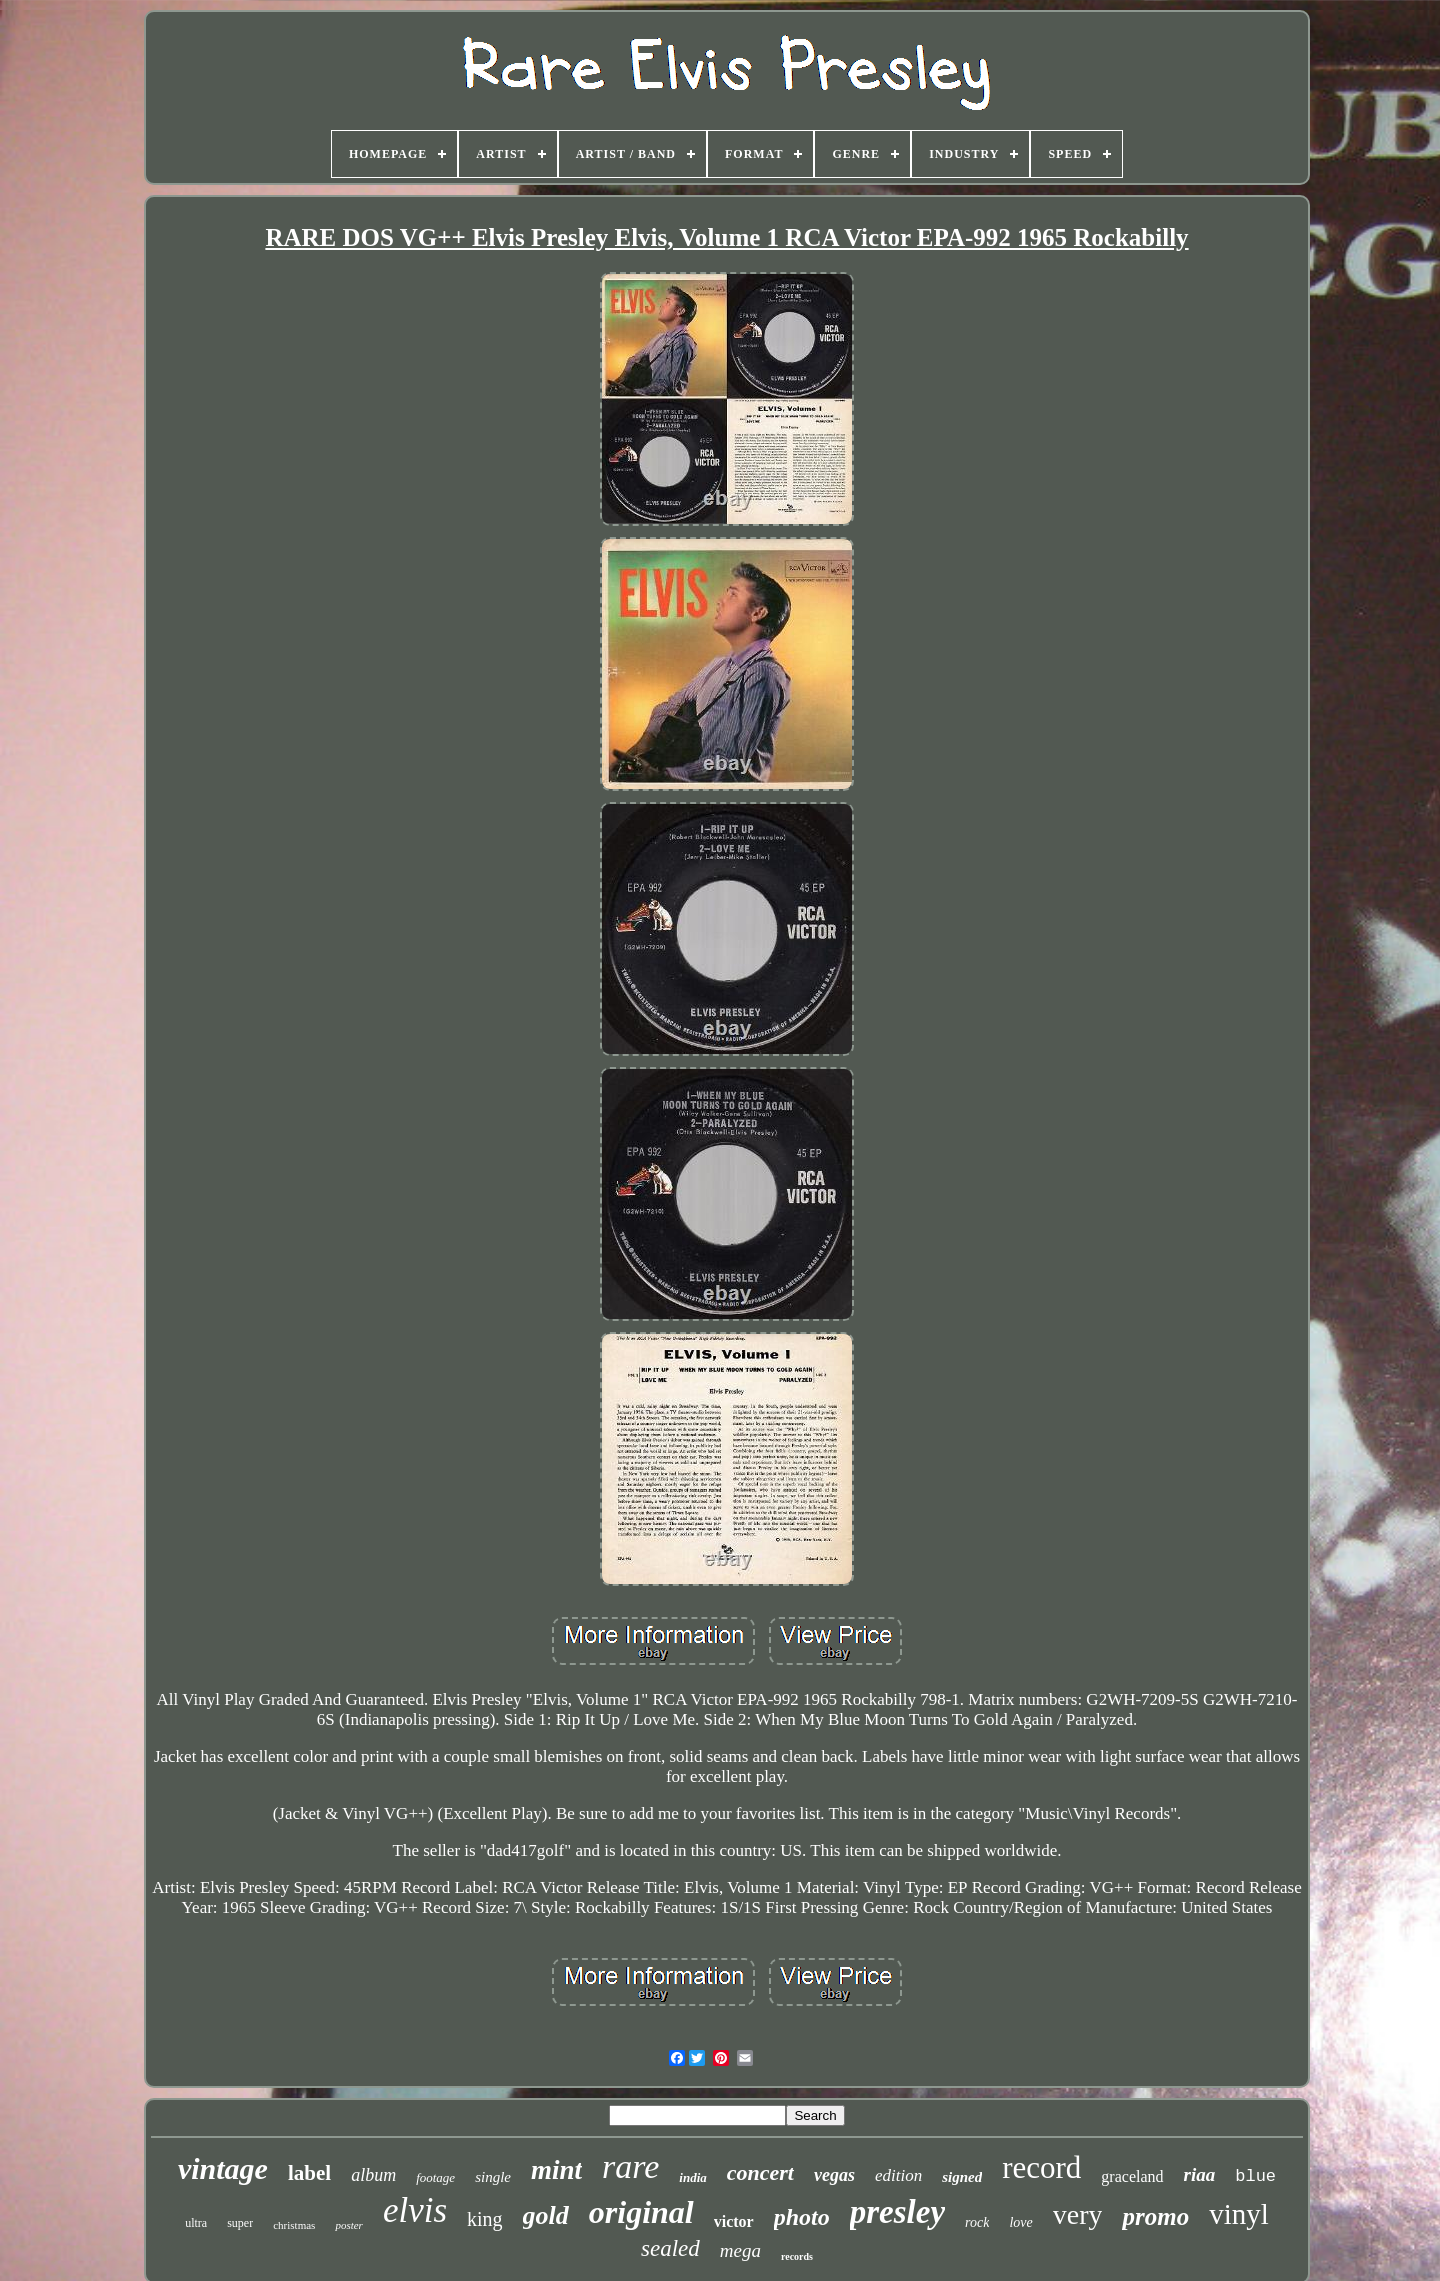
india (692, 2177)
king (485, 2219)
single (493, 2177)
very (1078, 2214)
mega (740, 2250)
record (1041, 2167)
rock (977, 2222)
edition (898, 2175)
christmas (294, 2225)
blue (1255, 2176)
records (797, 2256)
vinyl (1239, 2214)
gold (546, 2215)
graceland (1132, 2176)
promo (1155, 2216)
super (240, 2223)
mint (556, 2170)
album (373, 2175)
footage (435, 2177)
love (1020, 2222)
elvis (415, 2210)
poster (349, 2225)
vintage (223, 2168)
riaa (1200, 2174)
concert (760, 2172)
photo (802, 2217)
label (309, 2173)
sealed (670, 2248)
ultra (196, 2223)
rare (630, 2166)
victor (734, 2221)
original (641, 2212)
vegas (834, 2175)
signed (962, 2177)
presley (897, 2212)
